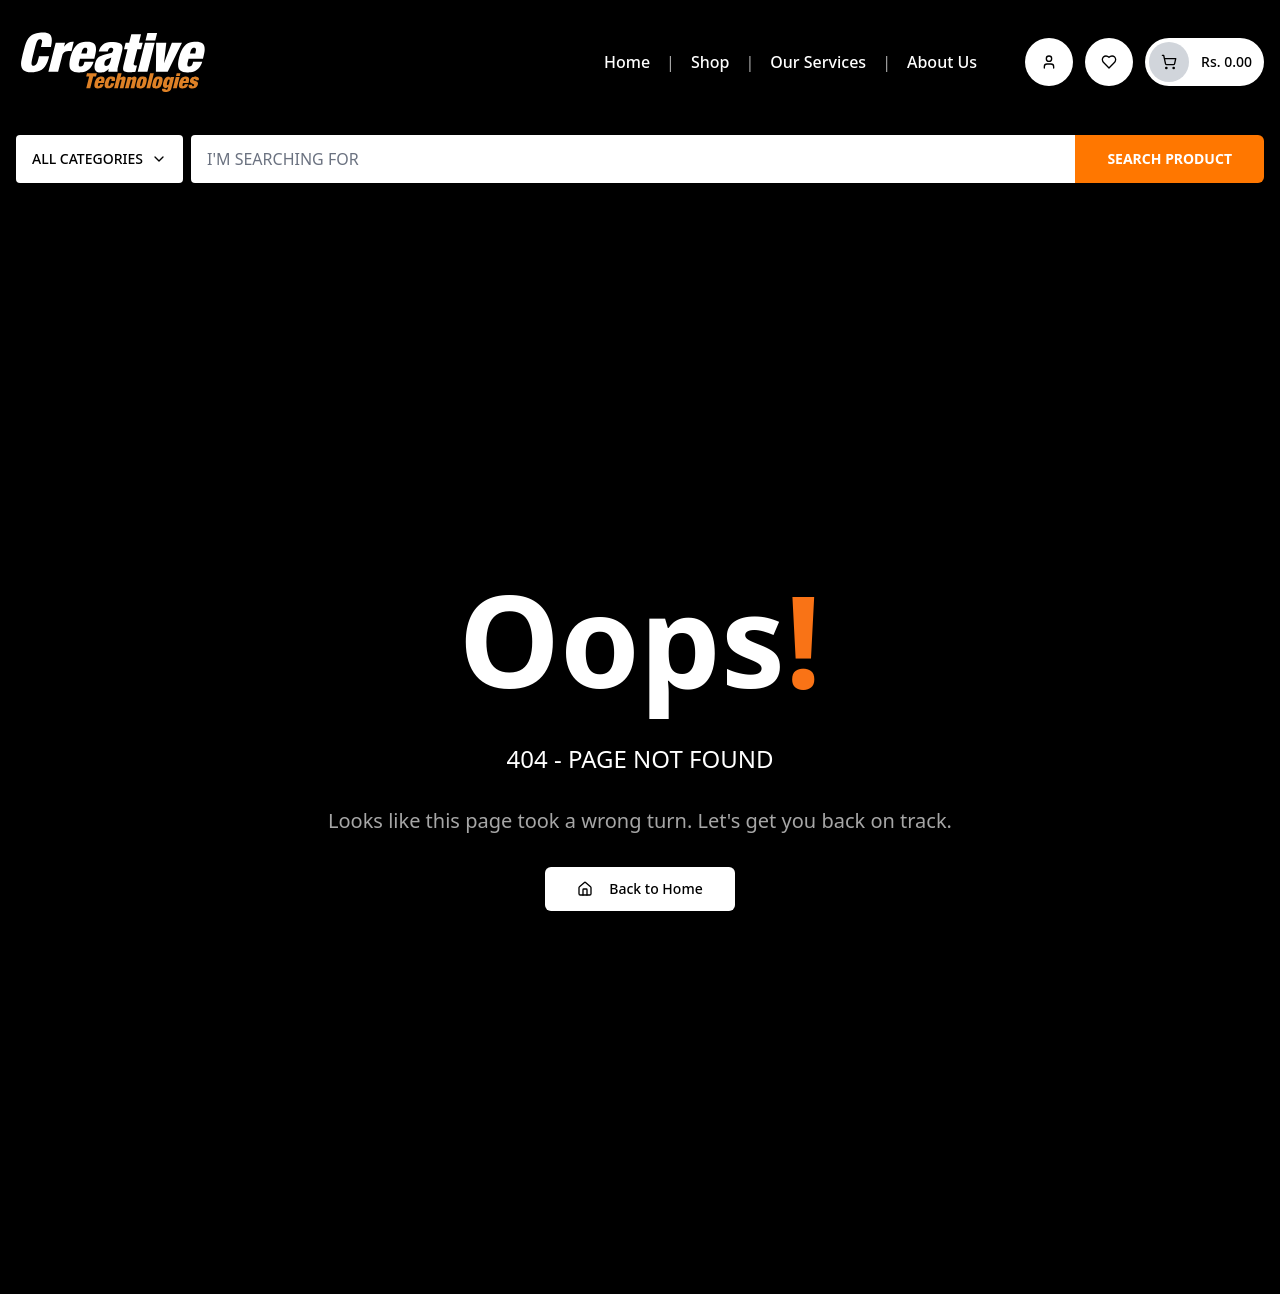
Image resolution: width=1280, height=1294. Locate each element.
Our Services (818, 62)
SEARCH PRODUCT (1169, 158)
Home (627, 62)
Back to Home (639, 888)
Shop (710, 62)
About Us (942, 62)
